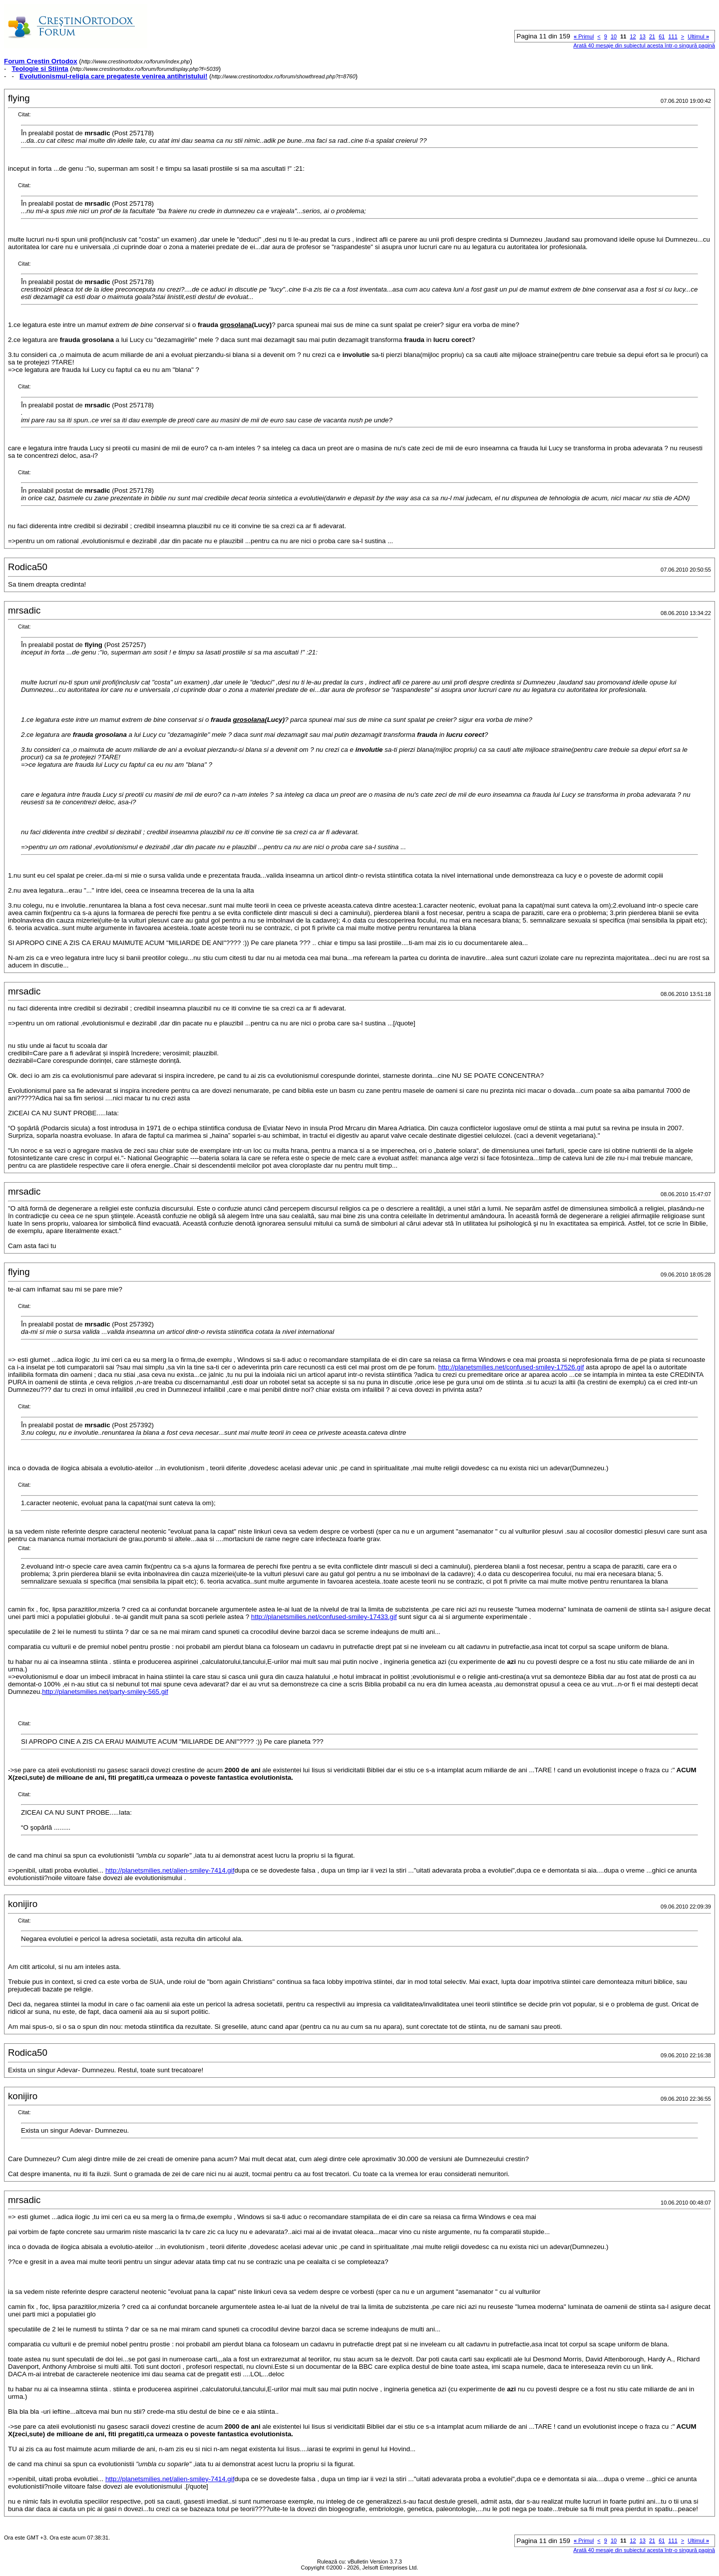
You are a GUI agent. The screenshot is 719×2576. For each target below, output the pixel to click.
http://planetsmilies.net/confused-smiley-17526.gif (511, 1367)
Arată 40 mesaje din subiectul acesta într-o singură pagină (644, 45)
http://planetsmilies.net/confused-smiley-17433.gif (324, 1616)
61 (662, 36)
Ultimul (698, 36)
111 (672, 36)
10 (614, 36)
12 (633, 36)
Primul (584, 36)
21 (652, 36)
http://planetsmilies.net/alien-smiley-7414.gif (170, 1870)
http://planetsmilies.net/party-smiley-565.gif (105, 1691)
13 (643, 36)
